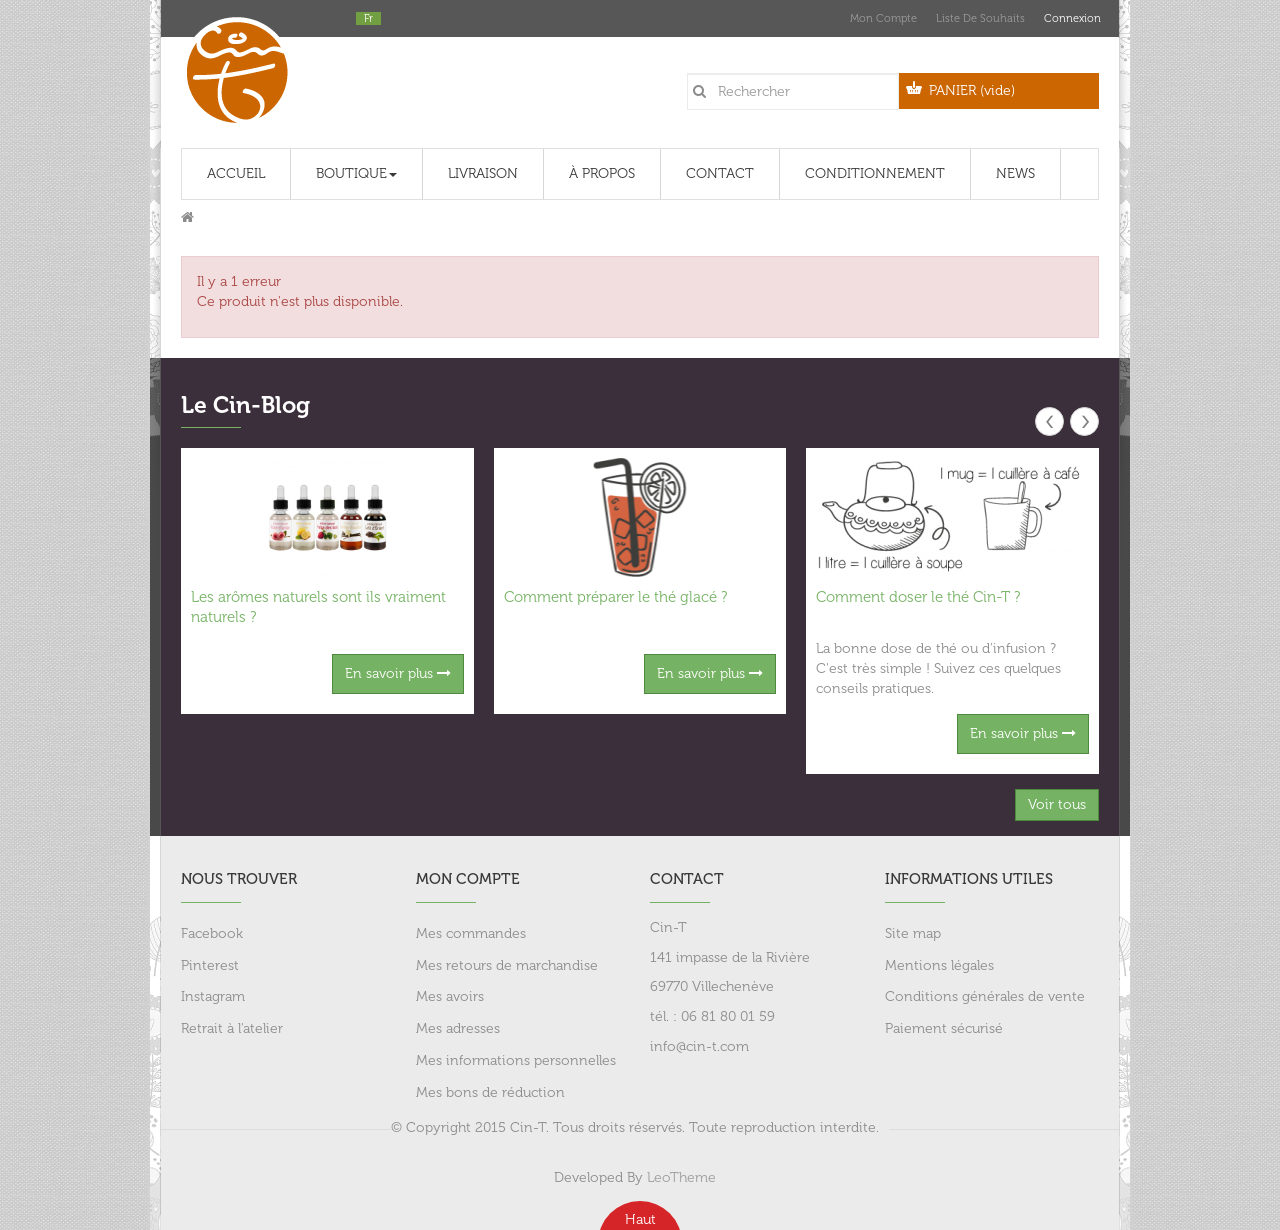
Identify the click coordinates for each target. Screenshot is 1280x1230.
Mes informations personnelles (516, 1060)
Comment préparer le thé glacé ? (615, 597)
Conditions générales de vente (985, 996)
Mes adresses (458, 1028)
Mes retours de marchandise (507, 965)
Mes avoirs (450, 996)
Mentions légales (939, 965)
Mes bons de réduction (490, 1092)
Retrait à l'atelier (232, 1028)
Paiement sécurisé (944, 1028)
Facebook (212, 933)
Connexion (1071, 18)
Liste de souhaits (980, 18)
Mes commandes (471, 933)
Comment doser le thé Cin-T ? (918, 597)
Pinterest (210, 965)
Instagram (213, 996)
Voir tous (1057, 804)
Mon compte (883, 18)
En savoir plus (398, 673)
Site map (913, 933)
